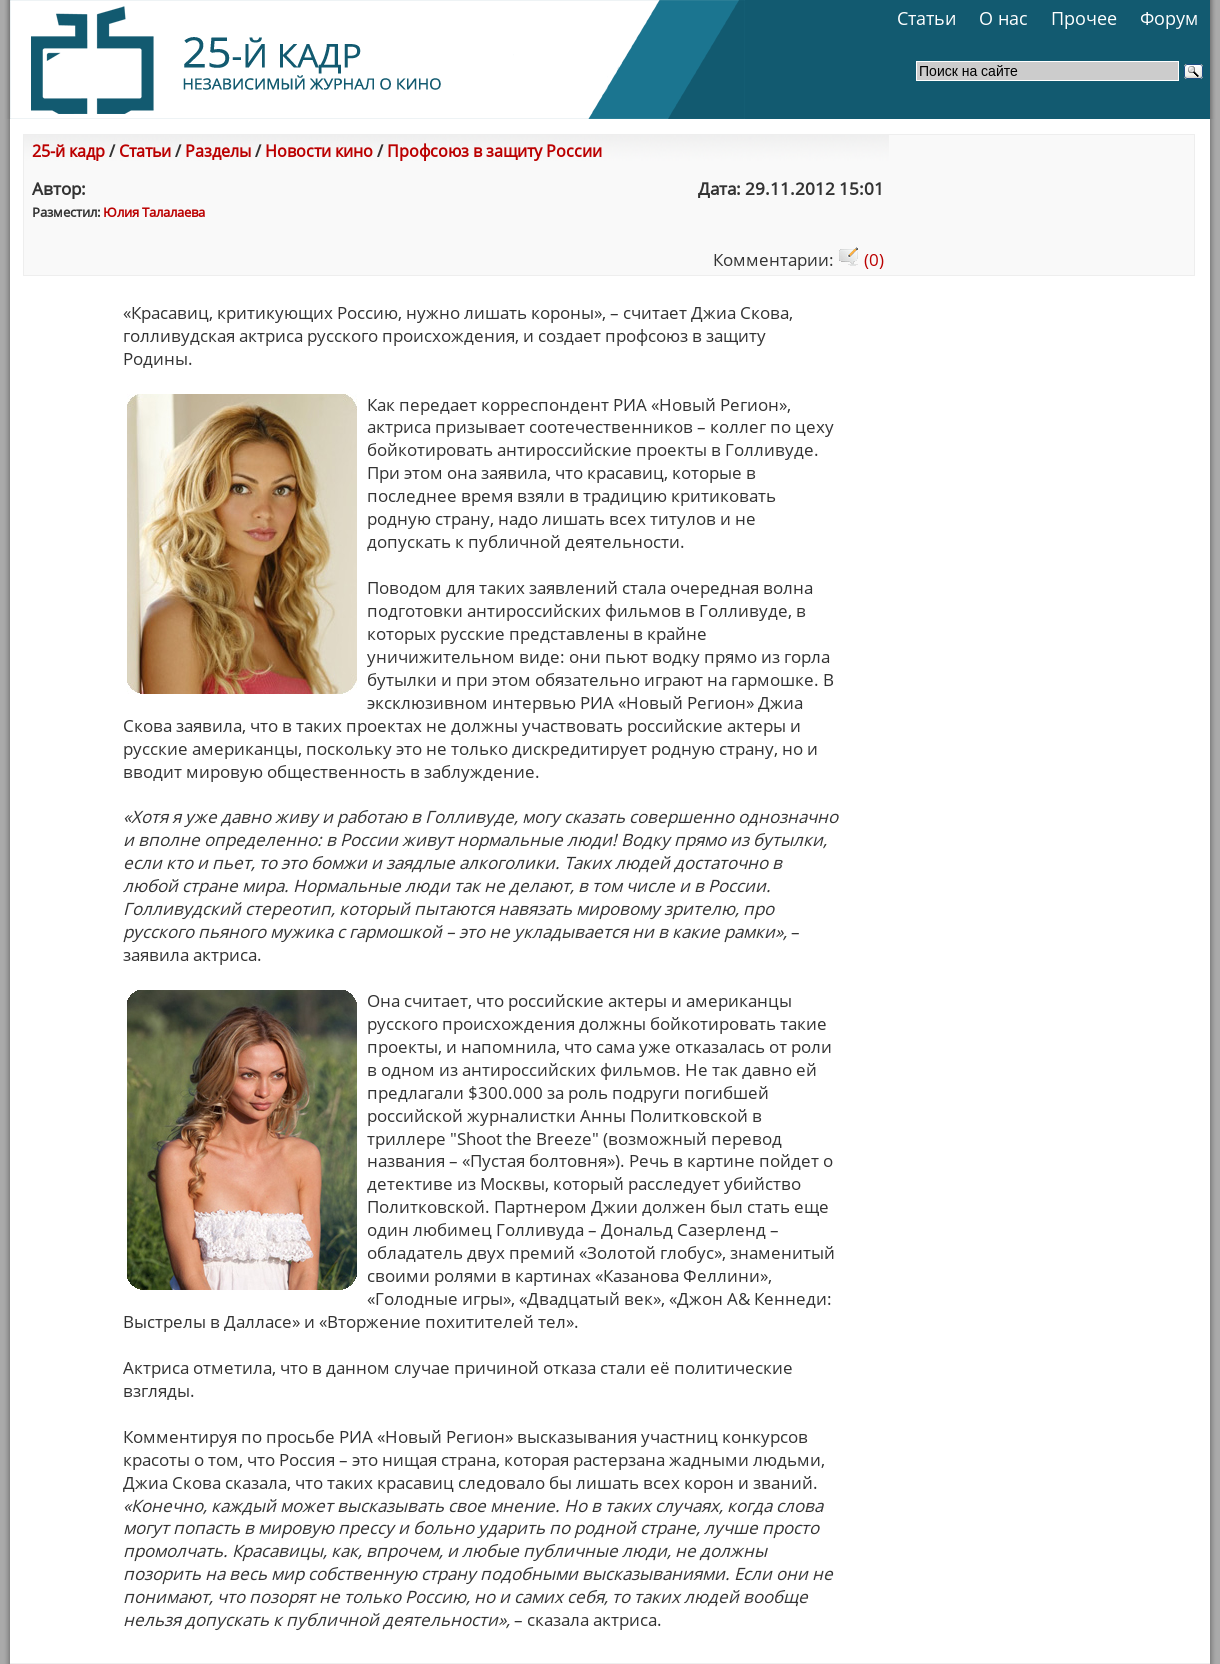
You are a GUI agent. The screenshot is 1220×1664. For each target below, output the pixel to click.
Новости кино (319, 151)
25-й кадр (68, 151)
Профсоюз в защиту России (494, 151)
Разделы (218, 151)
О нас (1003, 18)
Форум (1169, 18)
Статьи (926, 18)
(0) (861, 259)
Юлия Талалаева (154, 212)
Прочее (1084, 18)
